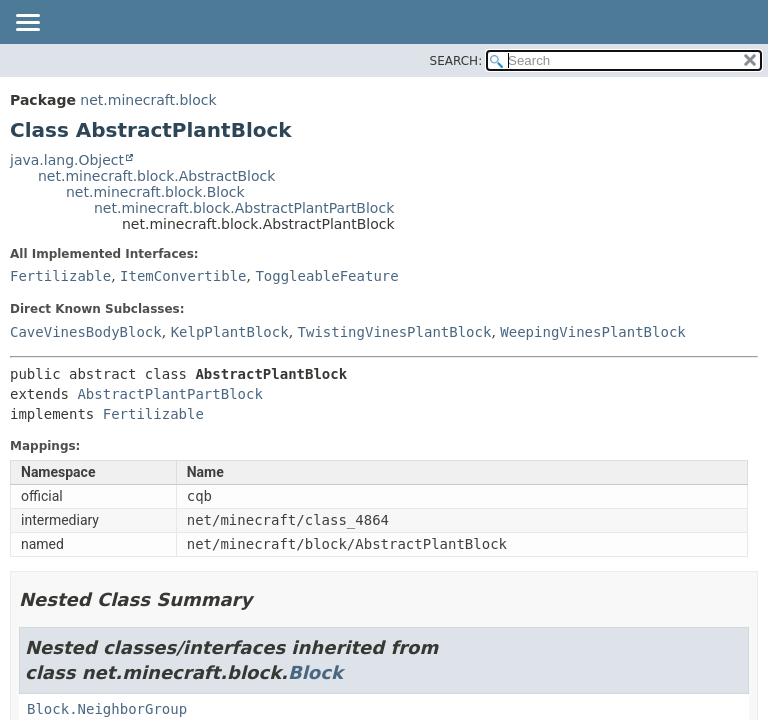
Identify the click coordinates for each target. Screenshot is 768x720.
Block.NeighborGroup (107, 709)
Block (315, 672)
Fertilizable (60, 276)
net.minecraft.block (148, 100)
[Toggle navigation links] (27, 24)
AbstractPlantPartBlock (169, 394)
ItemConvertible (183, 276)
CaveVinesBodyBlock (86, 332)
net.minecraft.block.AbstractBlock (156, 176)
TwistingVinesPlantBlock (395, 332)
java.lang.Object (67, 160)
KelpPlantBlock (230, 332)
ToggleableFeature (326, 276)
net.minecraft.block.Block (155, 192)
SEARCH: (456, 61)
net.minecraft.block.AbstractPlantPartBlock (244, 208)
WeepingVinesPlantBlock (592, 332)
